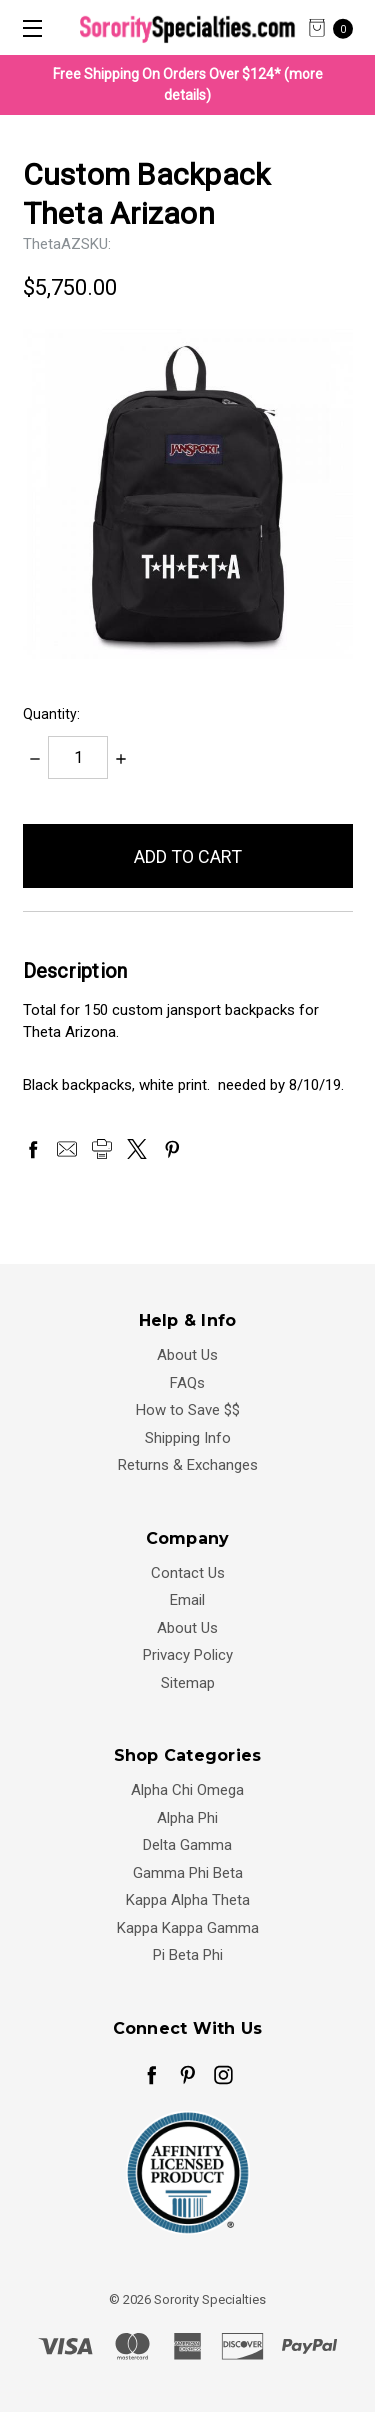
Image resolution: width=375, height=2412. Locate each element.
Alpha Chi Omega (187, 1790)
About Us (187, 1355)
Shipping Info (188, 1438)
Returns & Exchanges (188, 1465)
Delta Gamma (187, 1845)
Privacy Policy (188, 1655)
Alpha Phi (187, 1818)
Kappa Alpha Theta (188, 1900)
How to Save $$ (188, 1410)
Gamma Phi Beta (188, 1873)
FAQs (187, 1383)
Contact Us (188, 1573)
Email (187, 1600)
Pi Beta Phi (188, 1955)
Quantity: (51, 714)
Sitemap (188, 1683)
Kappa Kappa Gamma (188, 1928)
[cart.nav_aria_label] (336, 27)
